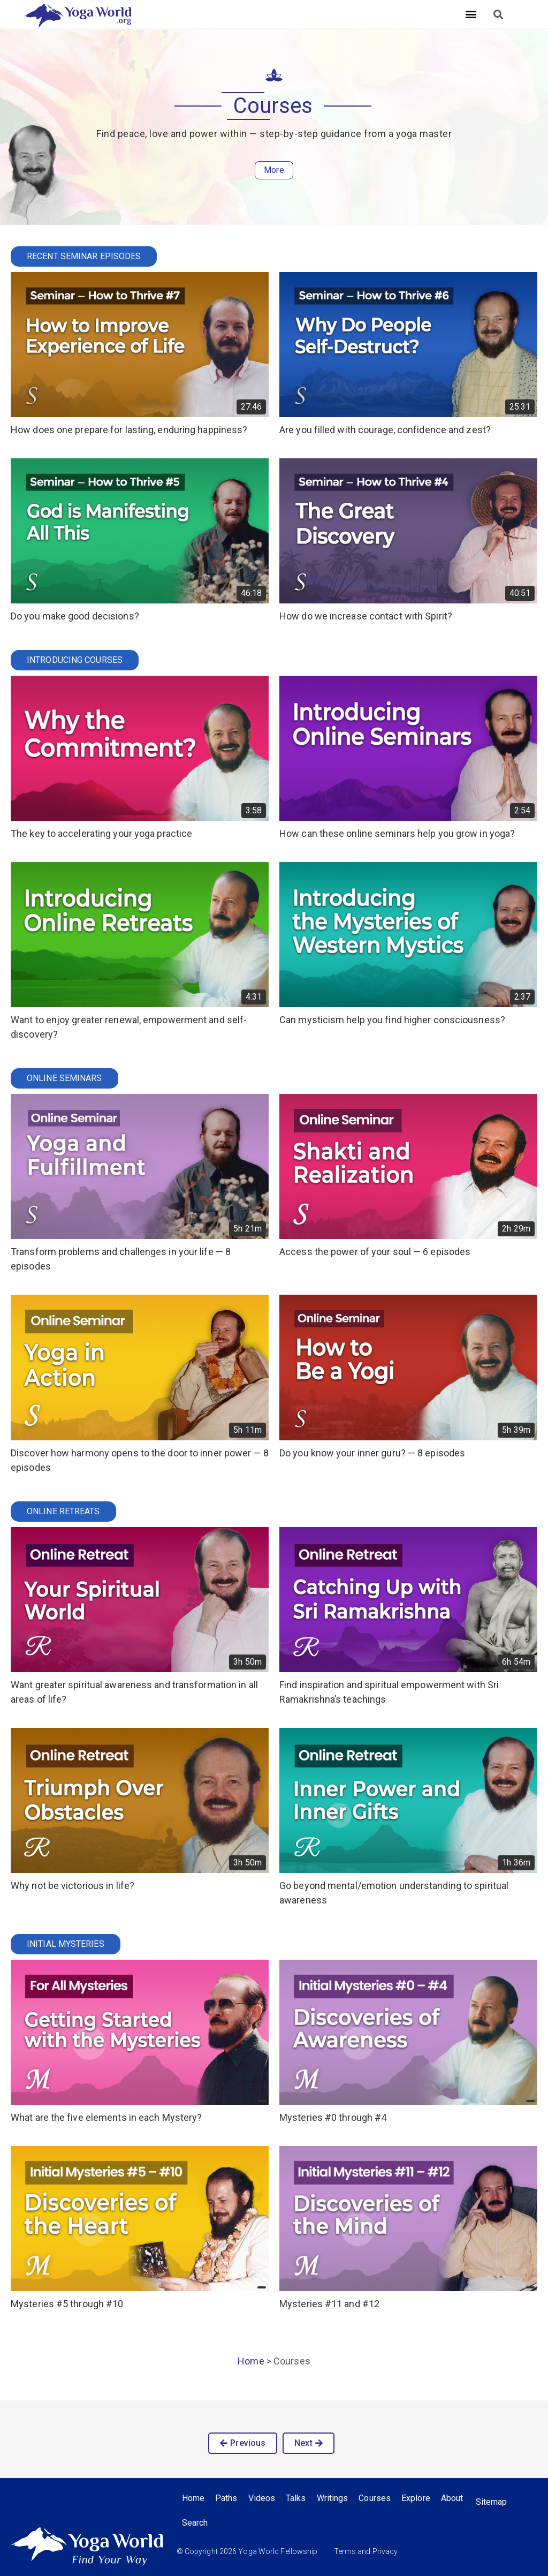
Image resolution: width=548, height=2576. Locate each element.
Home (251, 2361)
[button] (471, 14)
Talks (296, 2498)
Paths (226, 2498)
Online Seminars (64, 1078)
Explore (415, 2498)
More (274, 170)
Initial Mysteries (65, 1944)
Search (195, 2523)
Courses (375, 2498)
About (452, 2498)
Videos (262, 2498)
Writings (332, 2498)
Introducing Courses (75, 660)
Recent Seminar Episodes (84, 256)
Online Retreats (63, 1511)
